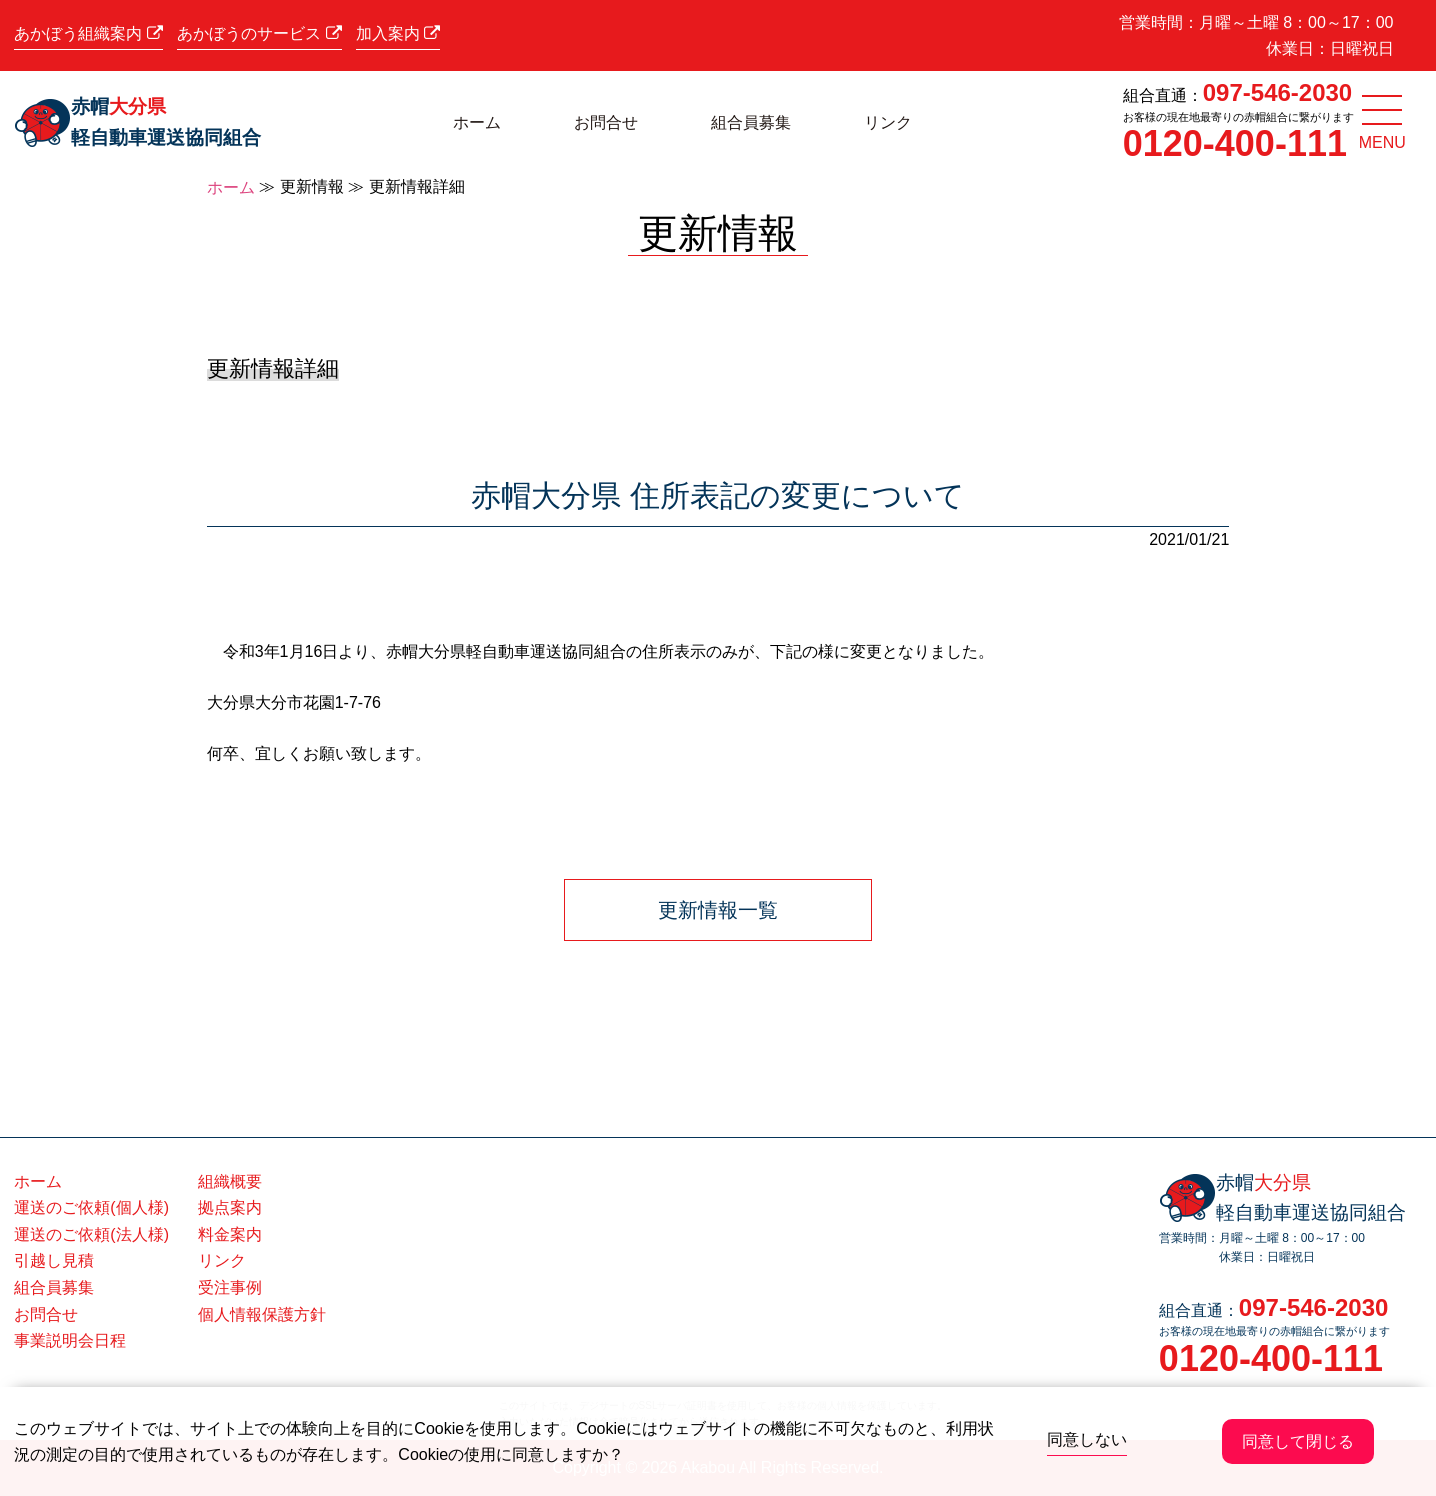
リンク (888, 122)
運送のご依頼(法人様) (91, 1234)
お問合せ (606, 122)
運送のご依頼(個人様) (91, 1207)
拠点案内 (230, 1207)
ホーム (477, 122)
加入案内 (398, 33)
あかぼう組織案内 (88, 33)
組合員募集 (751, 122)
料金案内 (230, 1234)
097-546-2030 (1277, 92)
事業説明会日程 (70, 1340)
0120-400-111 (1235, 143)
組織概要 (230, 1181)
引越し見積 (54, 1260)
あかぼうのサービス (259, 33)
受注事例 (230, 1287)
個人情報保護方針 (262, 1314)
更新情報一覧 (718, 910)
